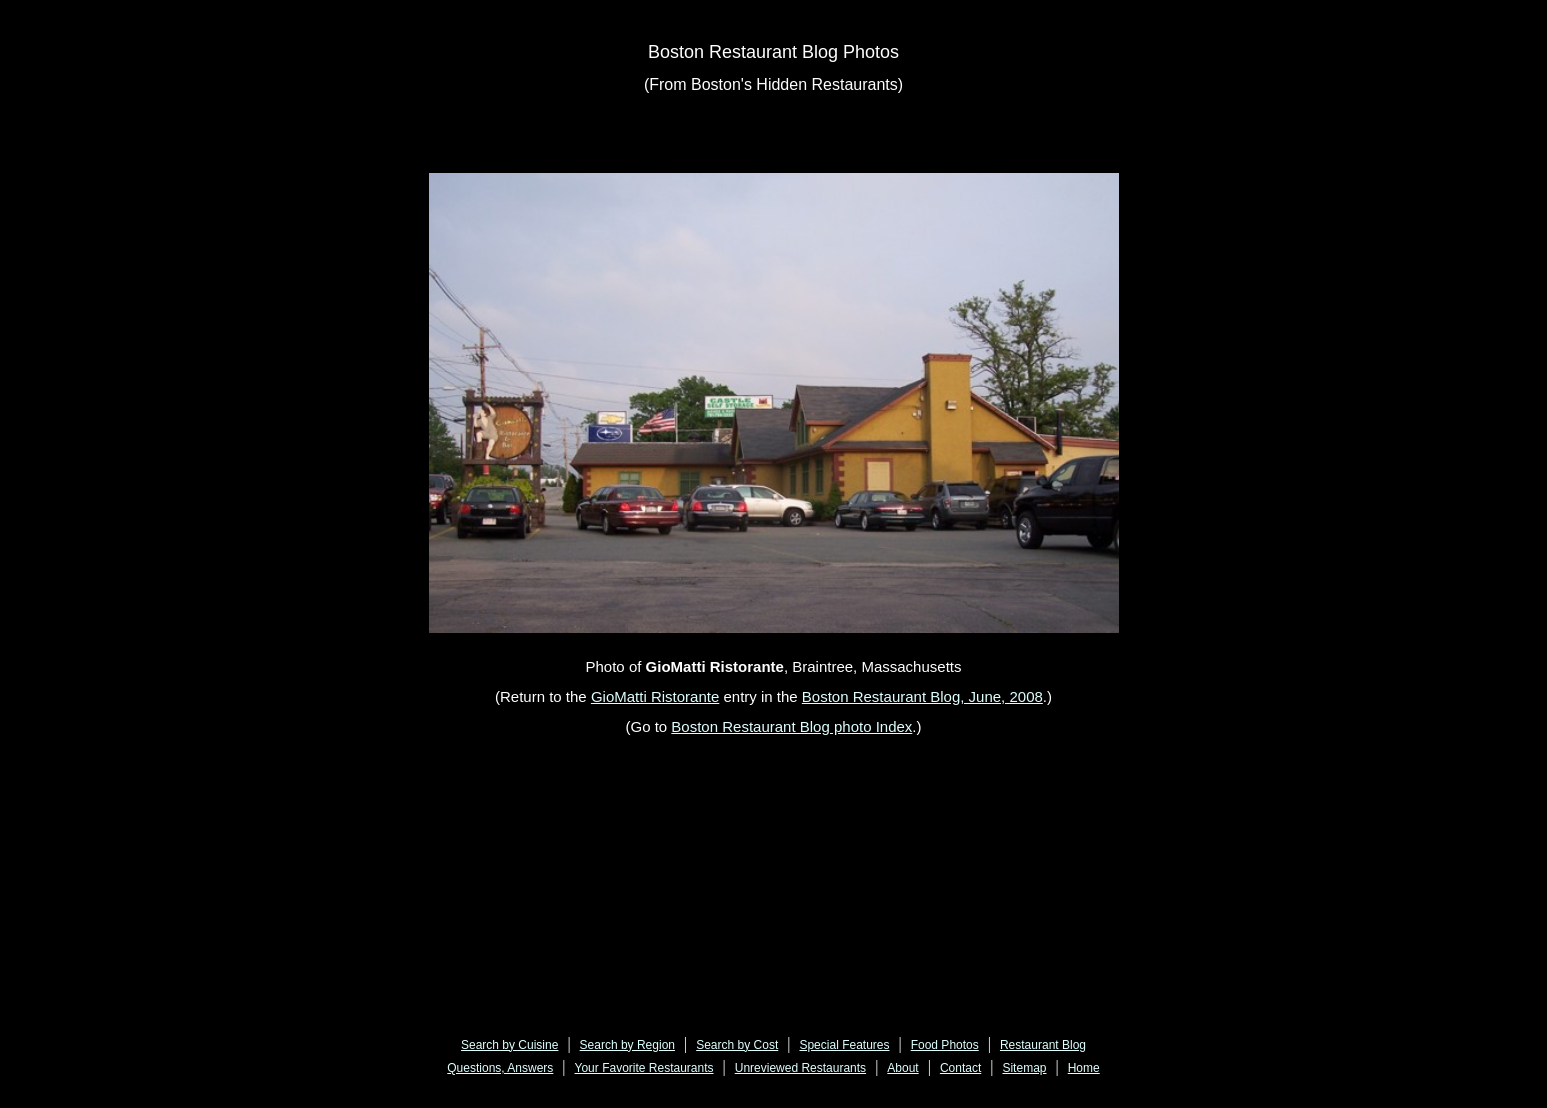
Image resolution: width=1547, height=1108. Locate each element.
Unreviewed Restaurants (800, 1068)
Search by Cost (737, 1045)
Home (1084, 1068)
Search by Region (627, 1045)
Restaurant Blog (1043, 1045)
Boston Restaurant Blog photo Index (791, 726)
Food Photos (945, 1045)
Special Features (844, 1045)
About (902, 1068)
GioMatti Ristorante (655, 696)
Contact (960, 1068)
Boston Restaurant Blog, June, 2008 (922, 696)
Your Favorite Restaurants (644, 1068)
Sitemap (1024, 1068)
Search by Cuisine (509, 1045)
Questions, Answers (500, 1068)
